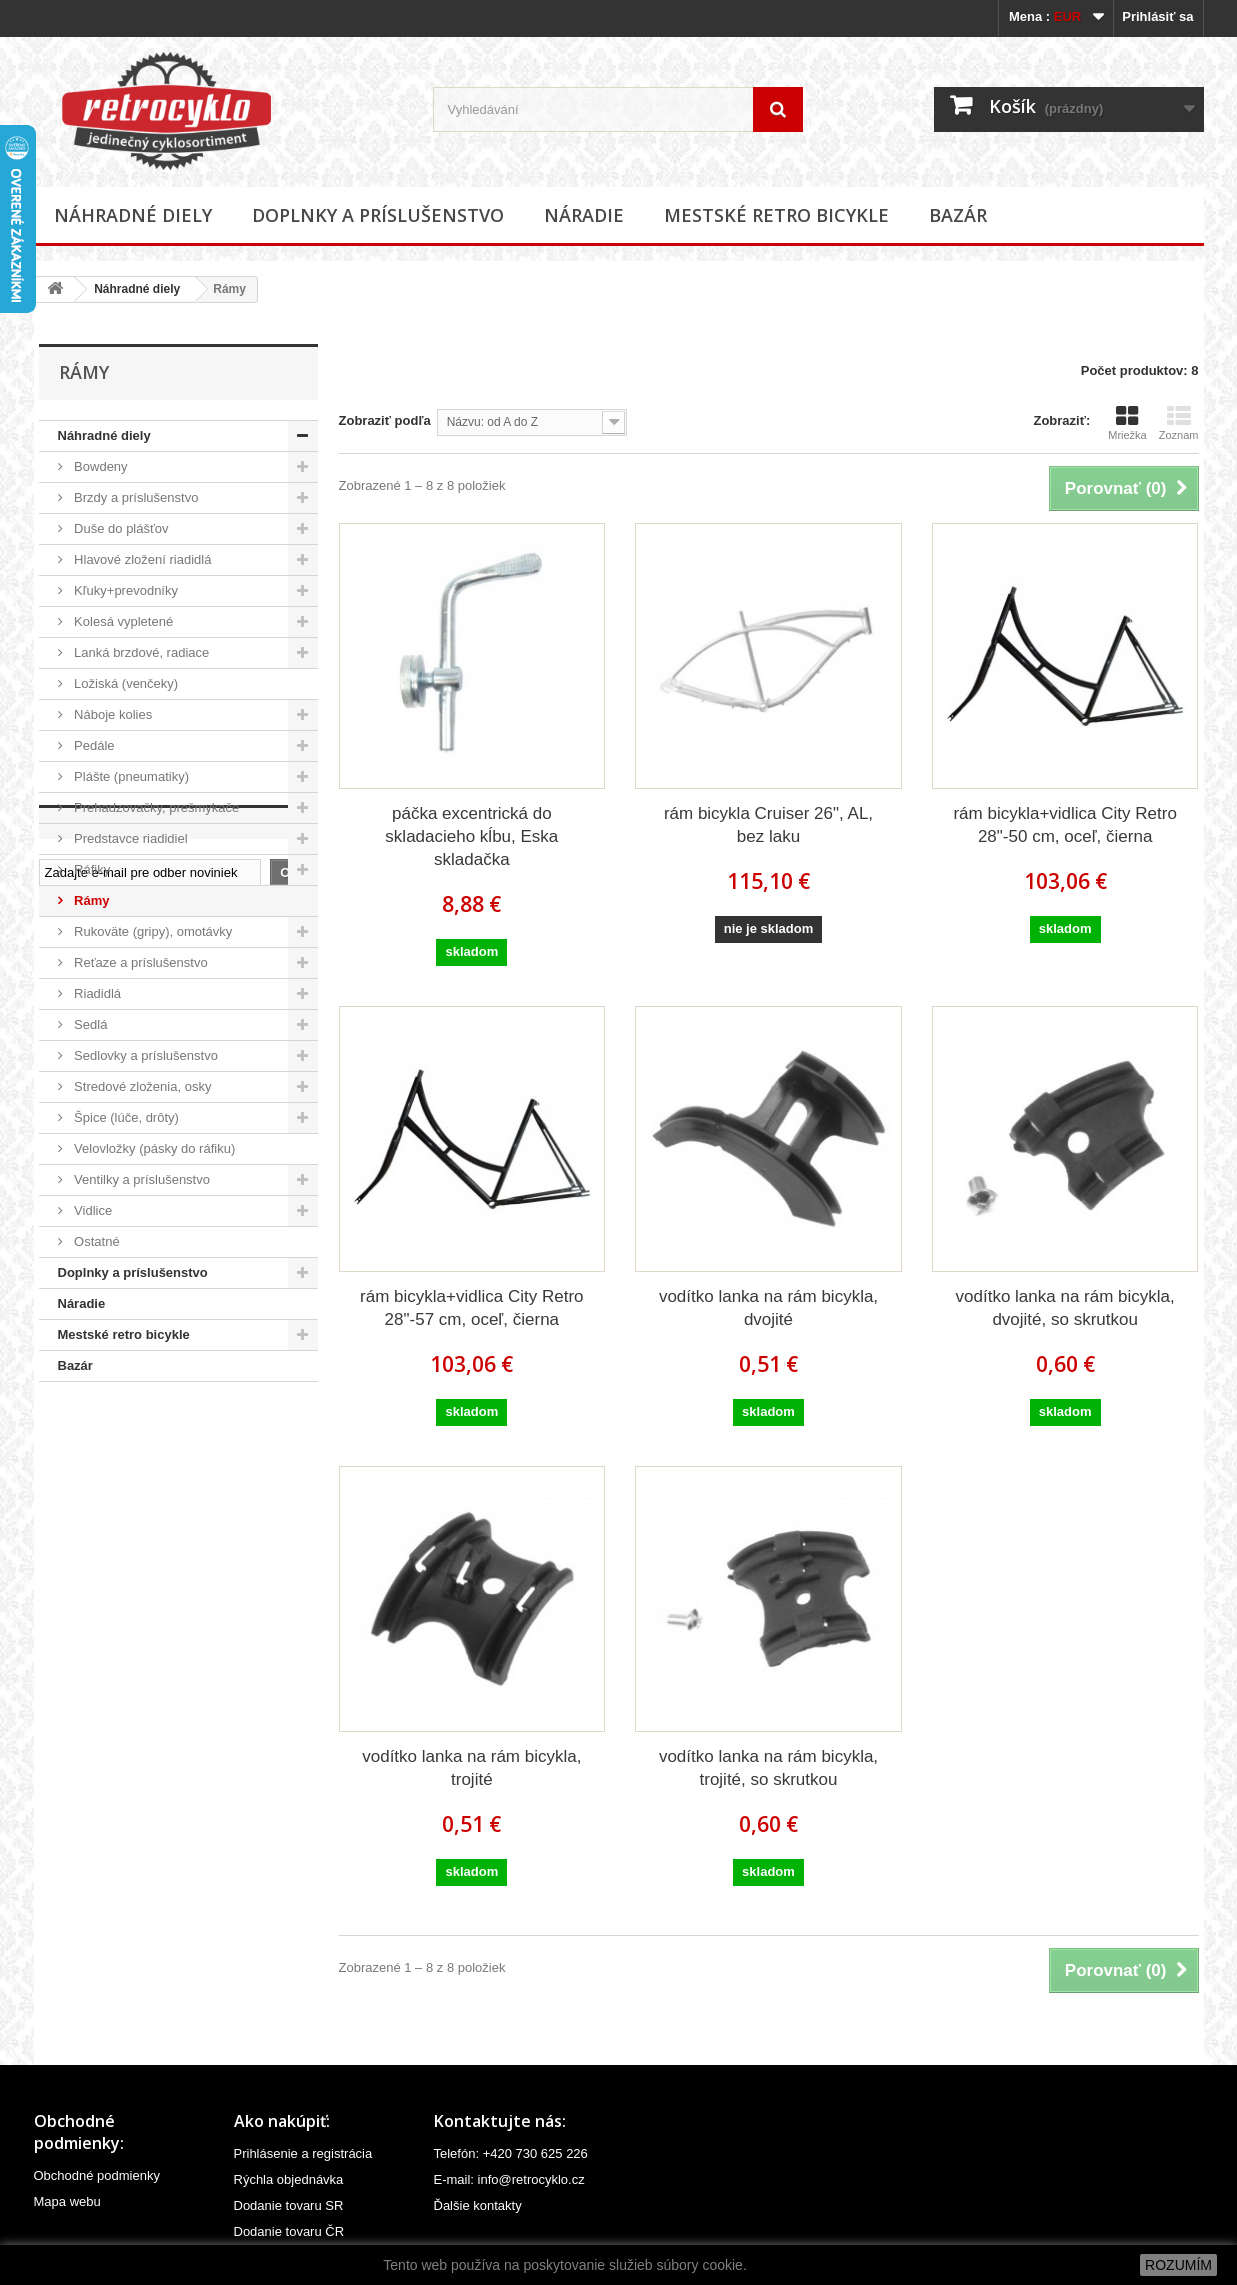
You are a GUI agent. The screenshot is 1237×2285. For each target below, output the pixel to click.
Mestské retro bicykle (776, 215)
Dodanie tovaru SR (289, 2205)
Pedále (93, 745)
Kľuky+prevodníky (125, 590)
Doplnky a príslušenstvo (378, 215)
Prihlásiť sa (1157, 16)
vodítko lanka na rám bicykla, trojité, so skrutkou (768, 1768)
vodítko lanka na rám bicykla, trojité (471, 1768)
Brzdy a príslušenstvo (135, 497)
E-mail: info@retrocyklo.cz (509, 2179)
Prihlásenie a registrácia (303, 2153)
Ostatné (95, 1241)
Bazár (958, 215)
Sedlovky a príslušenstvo (144, 1055)
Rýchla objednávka (289, 2179)
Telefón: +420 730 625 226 (511, 2153)
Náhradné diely (133, 215)
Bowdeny (99, 466)
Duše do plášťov (120, 528)
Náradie (584, 215)
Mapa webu (67, 2201)
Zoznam (1179, 423)
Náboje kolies (112, 714)
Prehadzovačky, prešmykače (155, 807)
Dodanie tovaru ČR (289, 2231)
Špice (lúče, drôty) (125, 1117)
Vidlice (92, 1210)
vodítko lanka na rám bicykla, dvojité (768, 1308)
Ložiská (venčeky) (125, 683)
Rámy (90, 900)
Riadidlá (96, 993)
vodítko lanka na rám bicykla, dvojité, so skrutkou (1065, 1308)
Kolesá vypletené (122, 621)
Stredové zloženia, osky (141, 1086)
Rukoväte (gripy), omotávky (152, 931)
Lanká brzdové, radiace (140, 652)
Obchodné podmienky (97, 2175)
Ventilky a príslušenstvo (140, 1179)
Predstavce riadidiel (129, 838)
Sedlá (89, 1024)
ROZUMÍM (1178, 2265)
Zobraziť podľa (385, 420)
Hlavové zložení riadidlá (141, 559)
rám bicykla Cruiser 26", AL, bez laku (768, 825)
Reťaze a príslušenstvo (139, 962)
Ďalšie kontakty (478, 2205)
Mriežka (1127, 423)
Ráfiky (91, 869)
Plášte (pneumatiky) (130, 776)
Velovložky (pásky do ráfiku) (153, 1148)
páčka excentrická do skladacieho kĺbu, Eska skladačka (471, 836)
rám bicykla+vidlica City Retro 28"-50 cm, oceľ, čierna (1064, 825)
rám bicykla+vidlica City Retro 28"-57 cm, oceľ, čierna (471, 1308)
